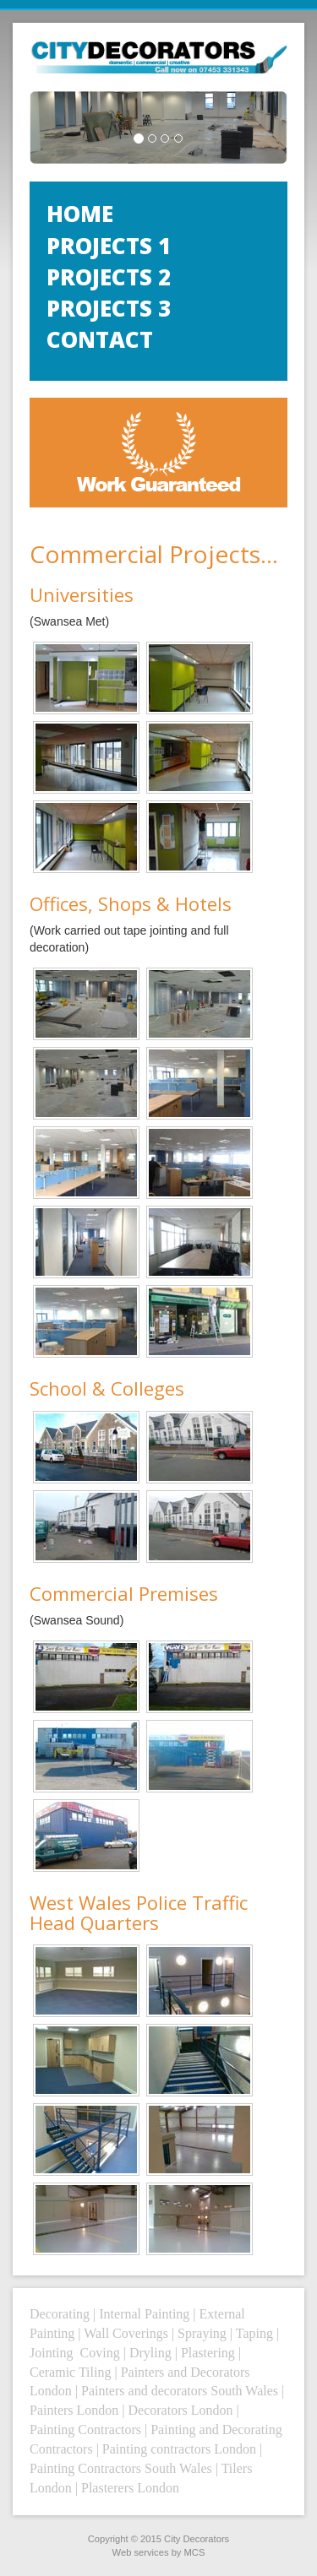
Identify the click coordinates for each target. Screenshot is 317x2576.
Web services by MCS (158, 2552)
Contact (99, 339)
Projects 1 (108, 245)
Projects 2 (108, 277)
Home (79, 213)
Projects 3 (108, 308)
